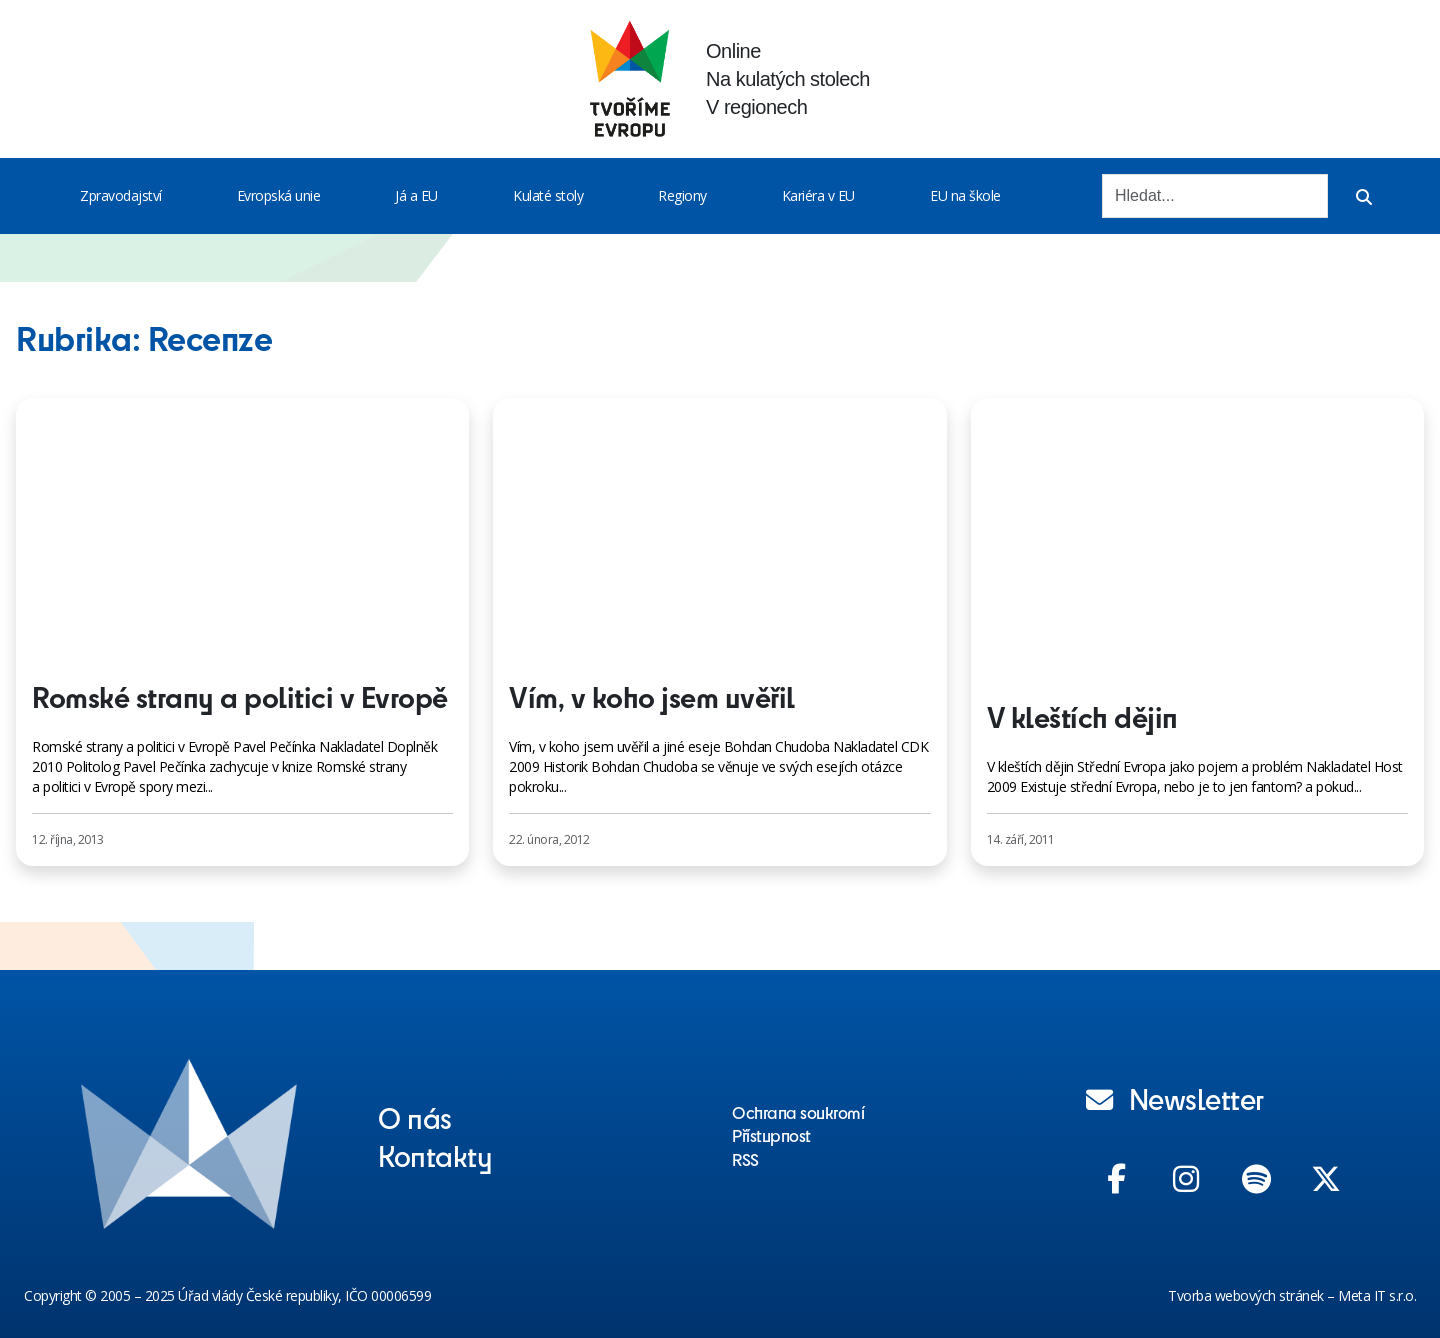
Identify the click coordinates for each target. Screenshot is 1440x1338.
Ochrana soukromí (798, 1112)
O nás (415, 1117)
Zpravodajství (121, 195)
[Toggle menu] (166, 196)
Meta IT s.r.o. (1377, 1295)
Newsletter (1175, 1098)
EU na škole (965, 195)
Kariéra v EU (818, 195)
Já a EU (416, 195)
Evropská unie (279, 195)
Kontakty (435, 1155)
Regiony (682, 195)
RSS (745, 1159)
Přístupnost (771, 1135)
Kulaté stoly (548, 195)
